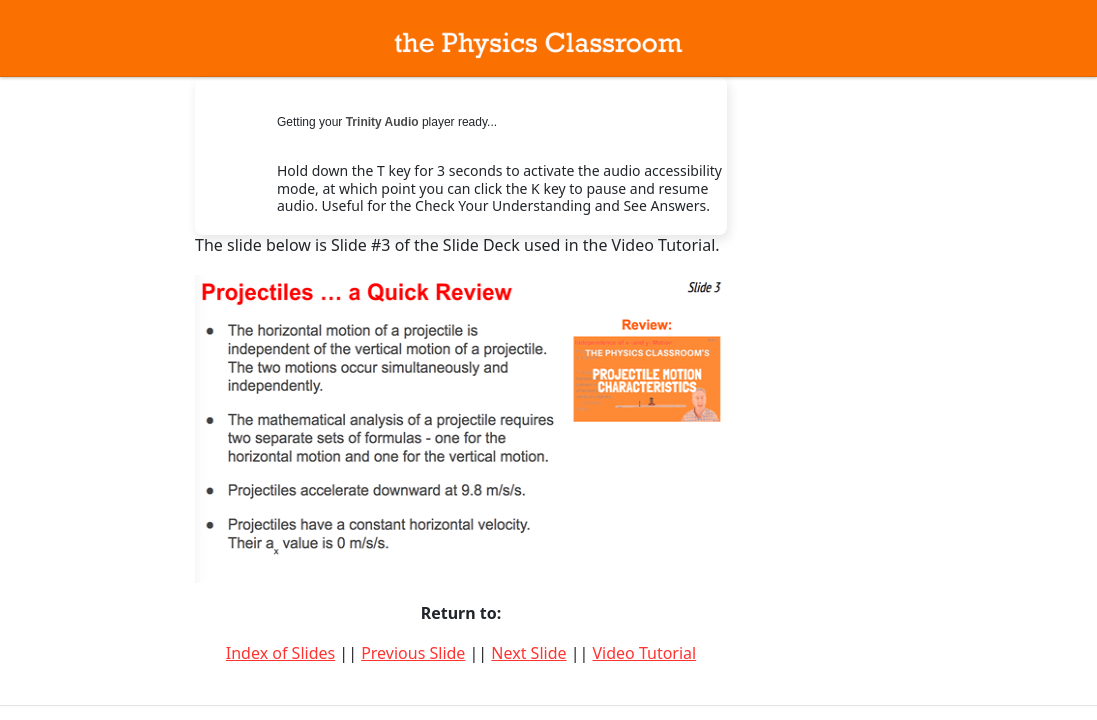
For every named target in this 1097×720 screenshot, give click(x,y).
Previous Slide (413, 653)
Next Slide (528, 653)
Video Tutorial (644, 653)
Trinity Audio (382, 122)
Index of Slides (280, 653)
